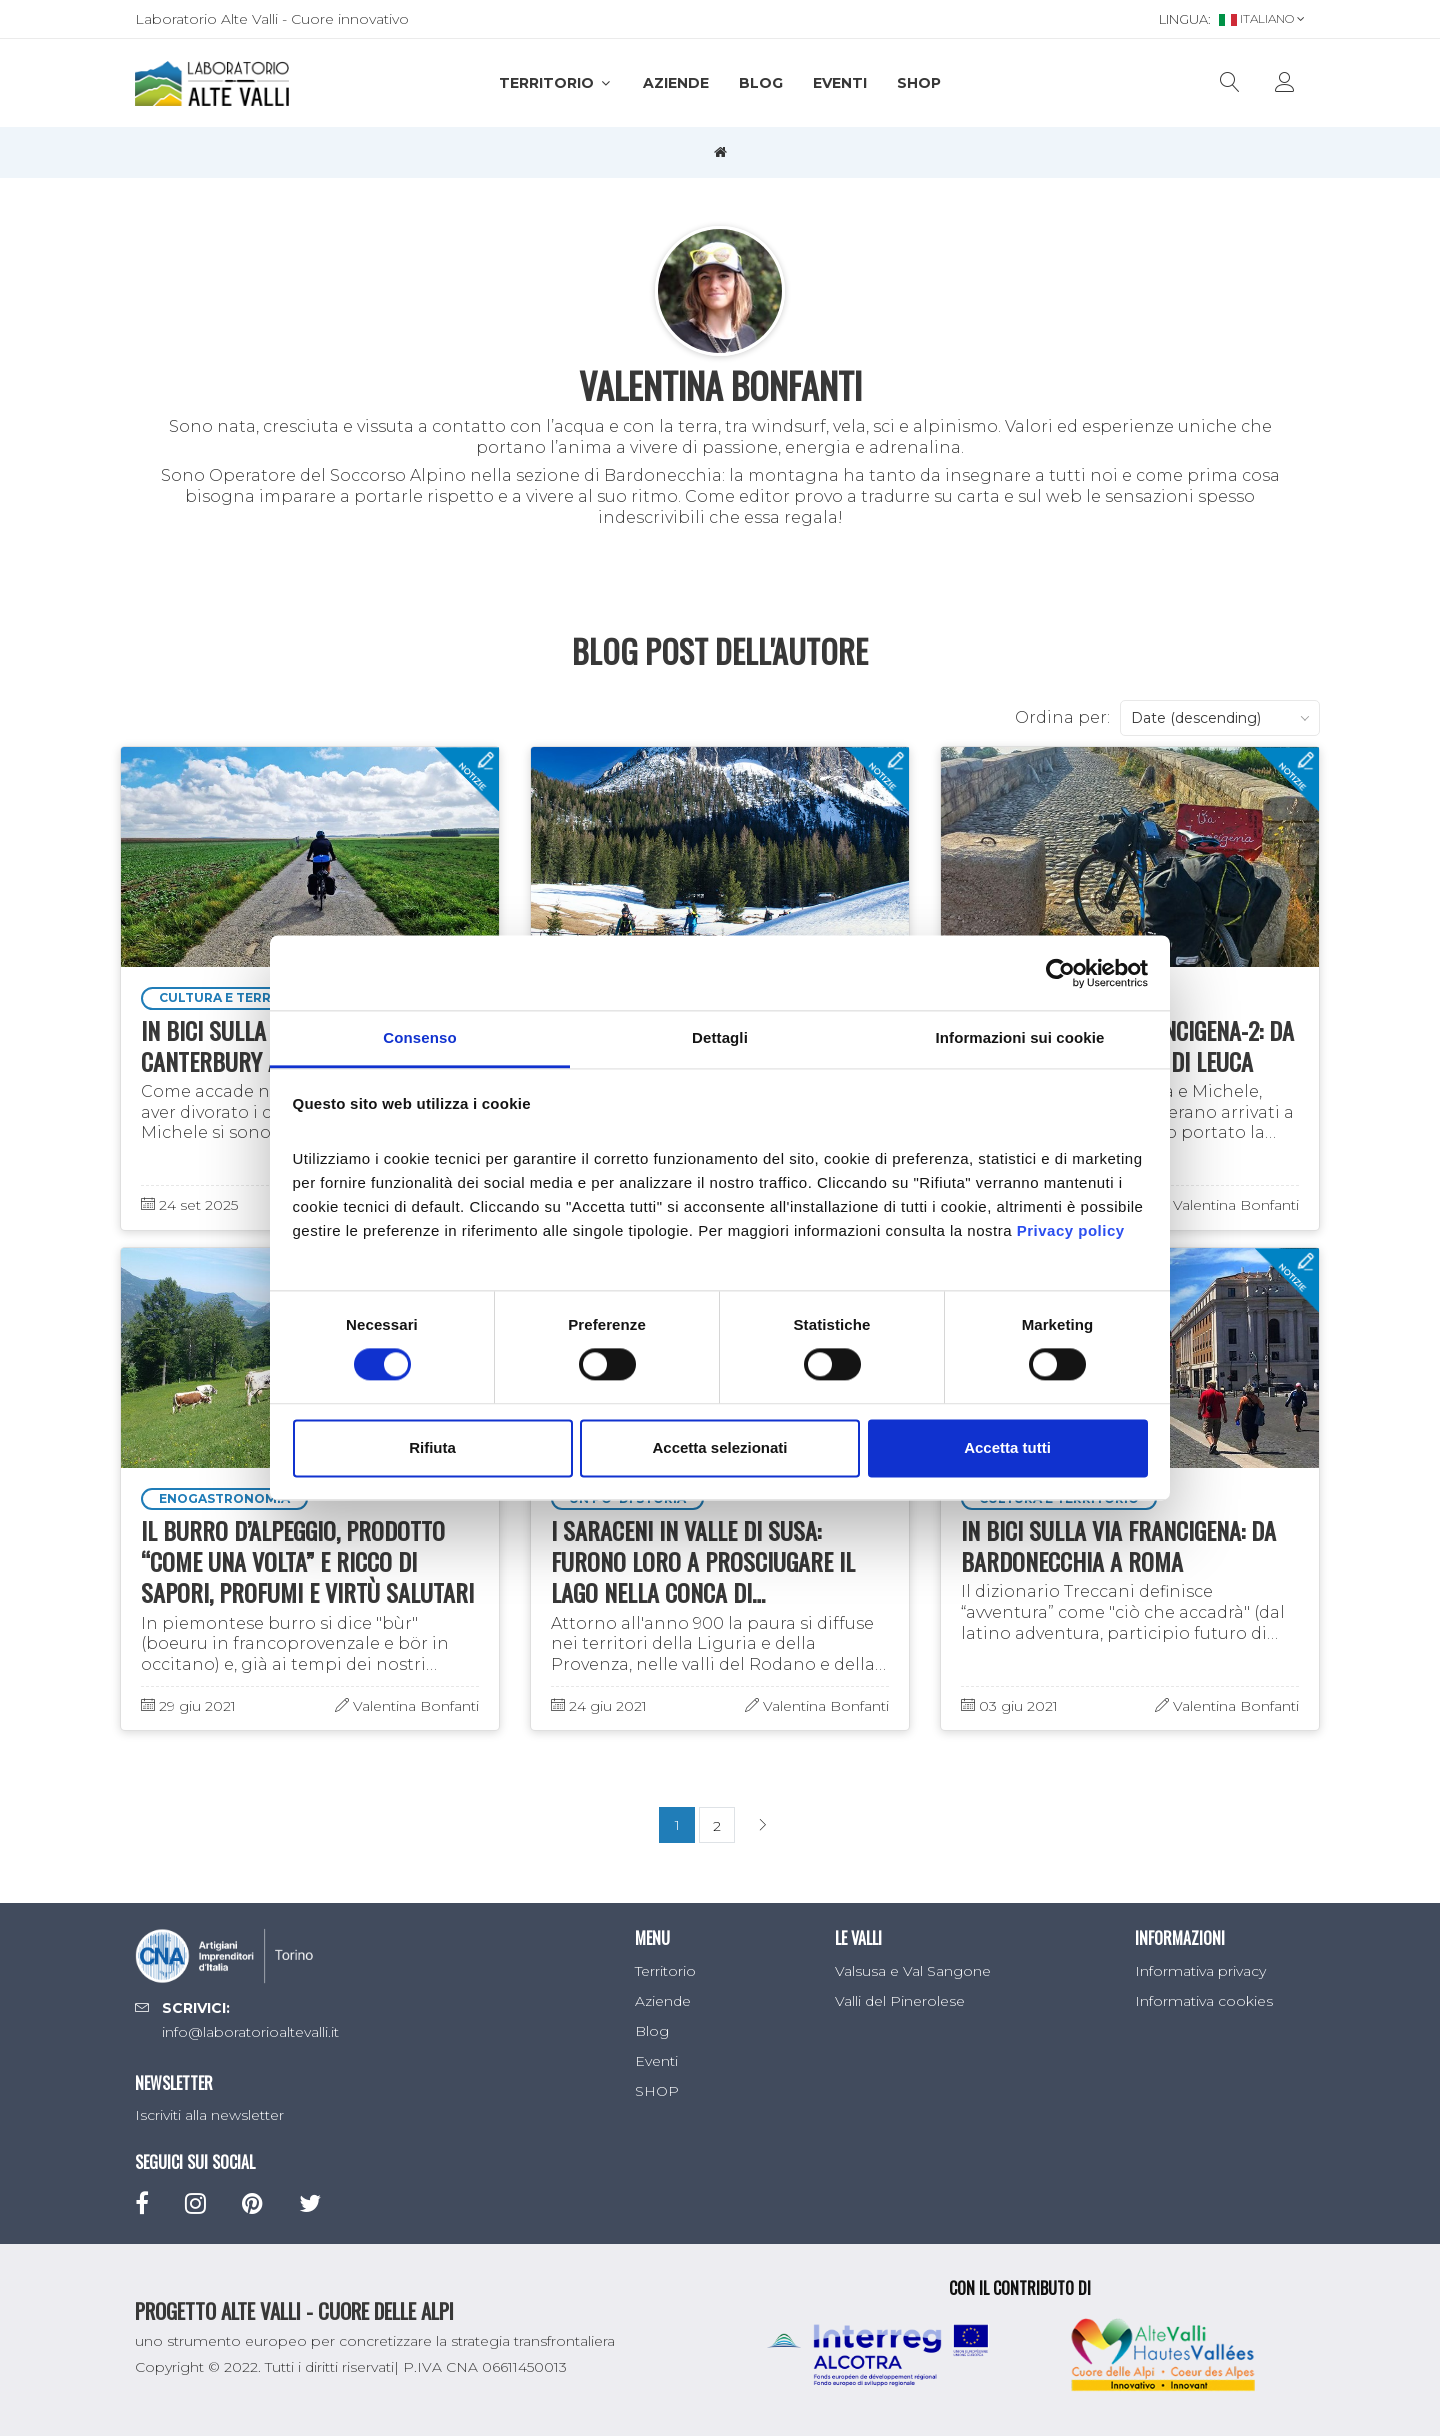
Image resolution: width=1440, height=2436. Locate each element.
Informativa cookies (1204, 2001)
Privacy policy (1071, 1230)
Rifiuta (432, 1447)
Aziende (676, 83)
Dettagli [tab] (720, 1037)
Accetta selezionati (719, 1447)
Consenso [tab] (419, 1037)
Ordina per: (1062, 717)
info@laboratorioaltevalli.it (250, 2032)
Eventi (840, 83)
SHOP (919, 83)
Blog (761, 83)
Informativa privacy (1200, 1971)
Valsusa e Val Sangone (913, 1971)
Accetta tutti (1007, 1447)
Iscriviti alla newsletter (209, 2115)
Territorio (556, 83)
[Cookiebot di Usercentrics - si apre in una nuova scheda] (1060, 973)
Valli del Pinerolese (900, 2001)
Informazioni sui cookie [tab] (1020, 1037)
